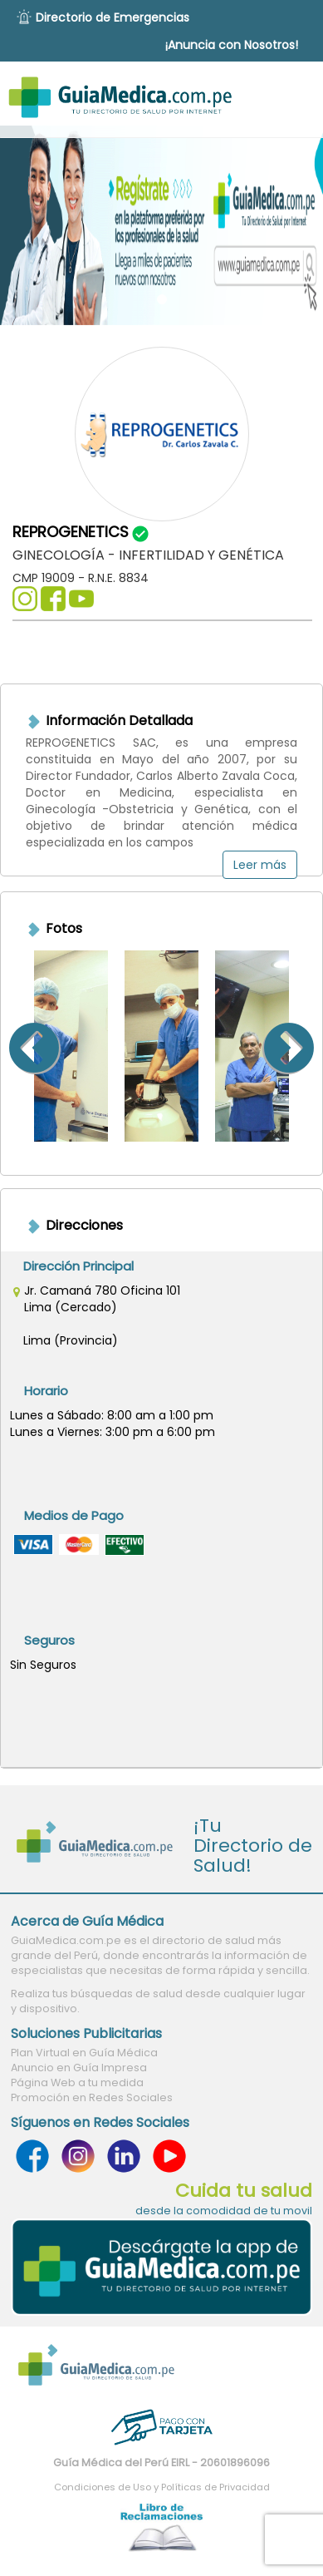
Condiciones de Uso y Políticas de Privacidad (162, 2487)
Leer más (259, 864)
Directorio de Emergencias (112, 17)
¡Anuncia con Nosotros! (231, 45)
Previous (13, 1046)
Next (309, 1046)
